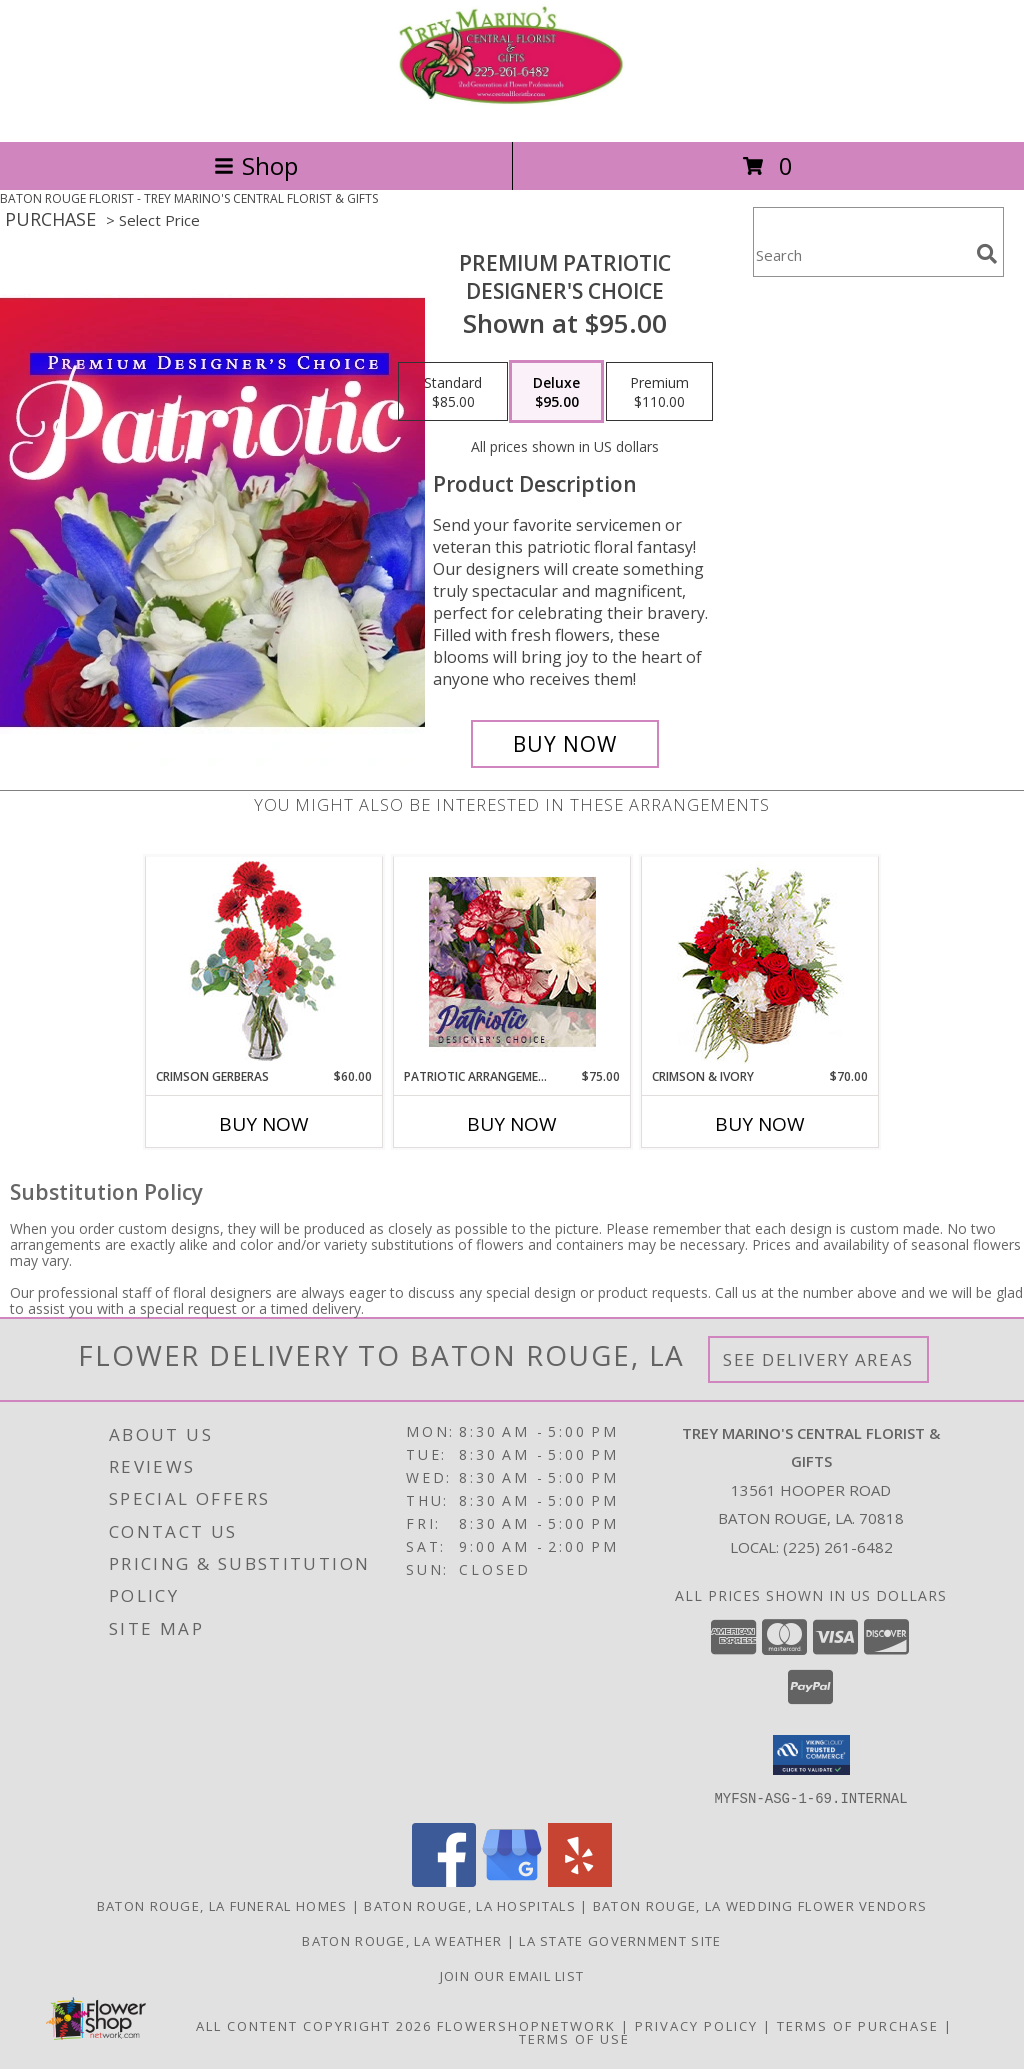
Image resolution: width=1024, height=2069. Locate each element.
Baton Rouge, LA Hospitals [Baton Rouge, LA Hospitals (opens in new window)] (470, 1905)
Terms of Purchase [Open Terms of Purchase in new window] (858, 2025)
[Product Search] (861, 254)
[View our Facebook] (444, 1880)
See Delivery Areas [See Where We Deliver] (818, 1359)
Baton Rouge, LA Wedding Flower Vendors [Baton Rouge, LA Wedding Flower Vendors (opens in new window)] (760, 1905)
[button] (811, 1755)
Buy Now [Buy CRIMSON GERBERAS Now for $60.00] (264, 1124)
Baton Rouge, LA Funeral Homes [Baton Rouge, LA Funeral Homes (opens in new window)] (222, 1905)
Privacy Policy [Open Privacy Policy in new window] (696, 2025)
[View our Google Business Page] (512, 1880)
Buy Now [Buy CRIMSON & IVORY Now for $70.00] (760, 1124)
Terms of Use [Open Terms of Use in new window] (574, 2038)
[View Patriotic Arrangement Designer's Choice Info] (512, 962)
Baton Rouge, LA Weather (402, 1940)
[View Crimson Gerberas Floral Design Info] (264, 962)
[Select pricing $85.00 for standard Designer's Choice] (453, 392)
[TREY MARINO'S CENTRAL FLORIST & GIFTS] (512, 112)
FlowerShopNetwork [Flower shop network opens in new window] (526, 2025)
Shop (256, 165)
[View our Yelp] (580, 1880)
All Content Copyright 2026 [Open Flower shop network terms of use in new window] (314, 2025)
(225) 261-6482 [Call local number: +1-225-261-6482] (838, 1547)
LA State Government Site (620, 1940)
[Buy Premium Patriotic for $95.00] (565, 744)
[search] (987, 254)
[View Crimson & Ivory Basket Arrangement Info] (760, 962)
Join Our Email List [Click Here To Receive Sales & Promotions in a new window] (512, 1975)
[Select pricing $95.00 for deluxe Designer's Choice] (556, 392)
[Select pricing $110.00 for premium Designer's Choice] (659, 392)
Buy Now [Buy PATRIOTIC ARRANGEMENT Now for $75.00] (512, 1124)
